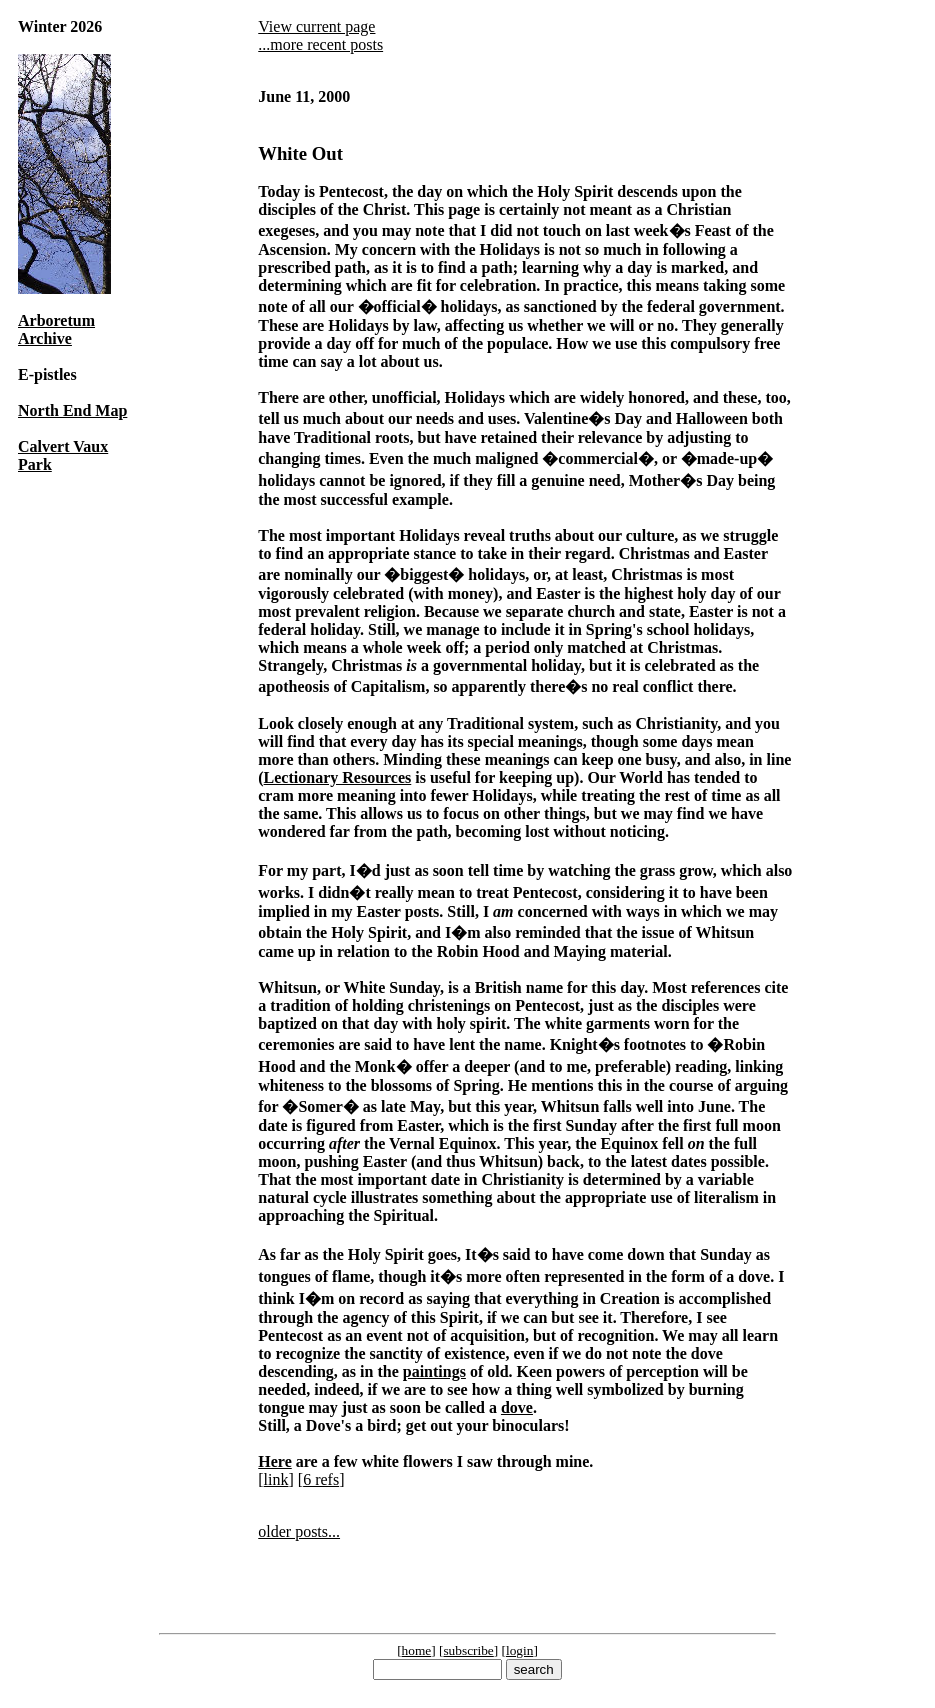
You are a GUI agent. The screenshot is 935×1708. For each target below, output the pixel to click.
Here (274, 1461)
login (519, 1650)
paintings (434, 1371)
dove (517, 1407)
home (417, 1650)
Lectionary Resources (338, 777)
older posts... (299, 1531)
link (276, 1479)
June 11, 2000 (304, 96)
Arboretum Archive (56, 329)
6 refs (321, 1479)
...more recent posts (320, 44)
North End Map (72, 410)
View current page (316, 26)
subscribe (468, 1650)
